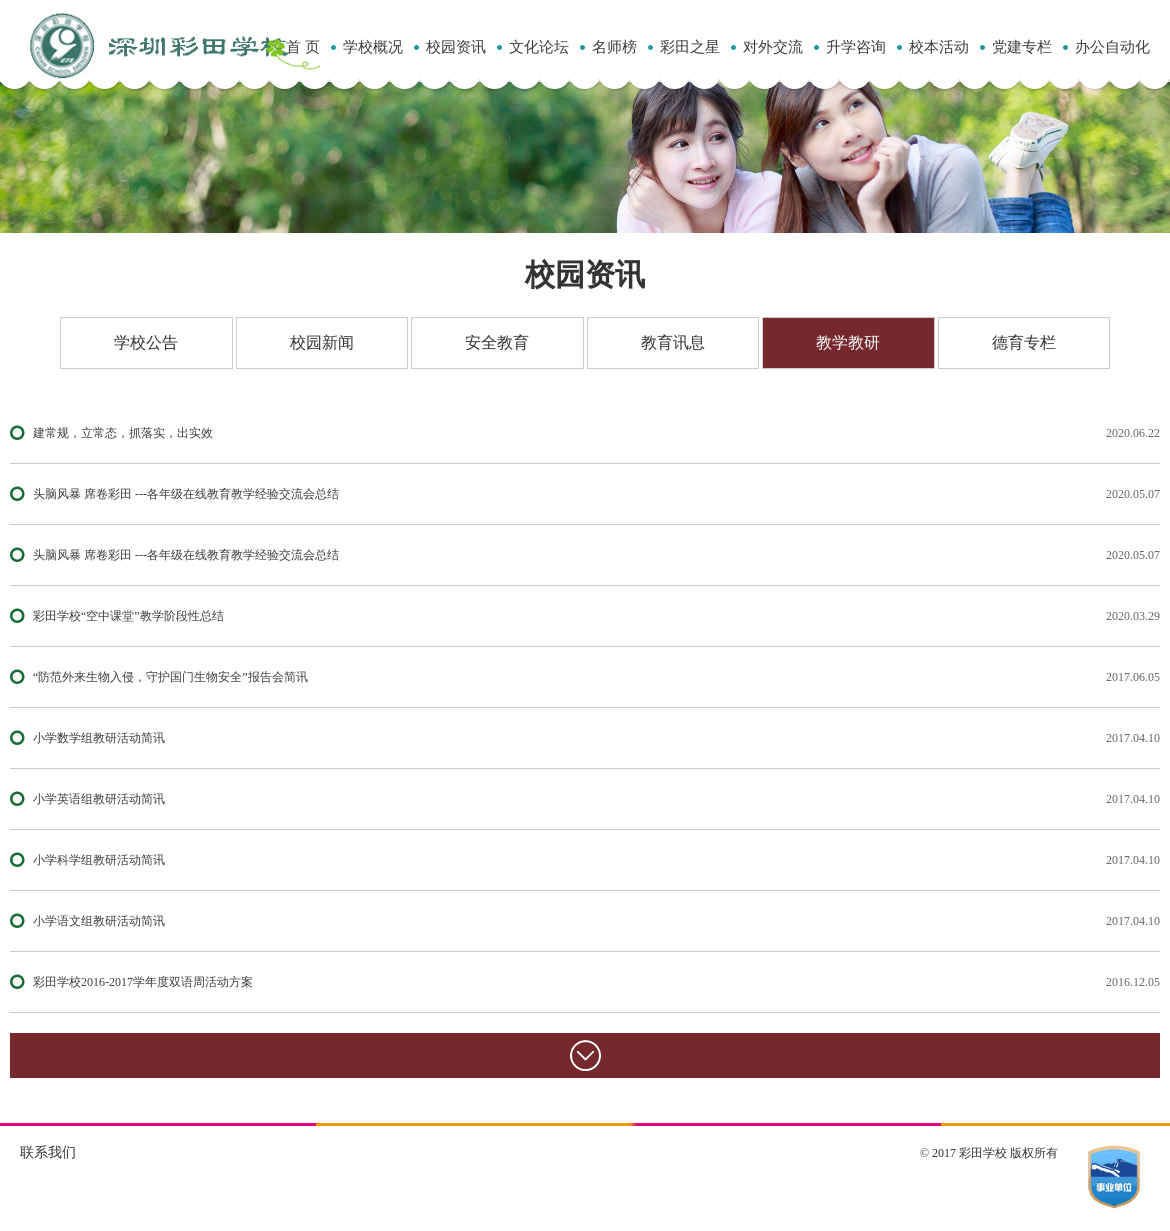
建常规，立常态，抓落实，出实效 (123, 433)
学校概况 (373, 47)
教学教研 (848, 342)
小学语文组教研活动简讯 (99, 921)
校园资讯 (456, 47)
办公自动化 (1112, 47)
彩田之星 (690, 47)
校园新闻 (322, 342)
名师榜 (614, 47)
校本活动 (939, 47)
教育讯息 (673, 342)
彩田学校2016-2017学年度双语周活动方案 (143, 982)
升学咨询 (856, 47)
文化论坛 (539, 47)
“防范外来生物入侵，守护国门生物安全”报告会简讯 (170, 677)
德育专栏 (1024, 342)
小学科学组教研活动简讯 (99, 860)
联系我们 (48, 1152)
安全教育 (497, 342)
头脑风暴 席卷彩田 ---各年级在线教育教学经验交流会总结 (186, 494)
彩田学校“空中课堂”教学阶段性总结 (128, 616)
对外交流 (773, 47)
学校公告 (146, 342)
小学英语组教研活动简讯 (99, 799)
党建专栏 (1022, 47)
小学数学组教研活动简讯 (99, 738)
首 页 (303, 47)
